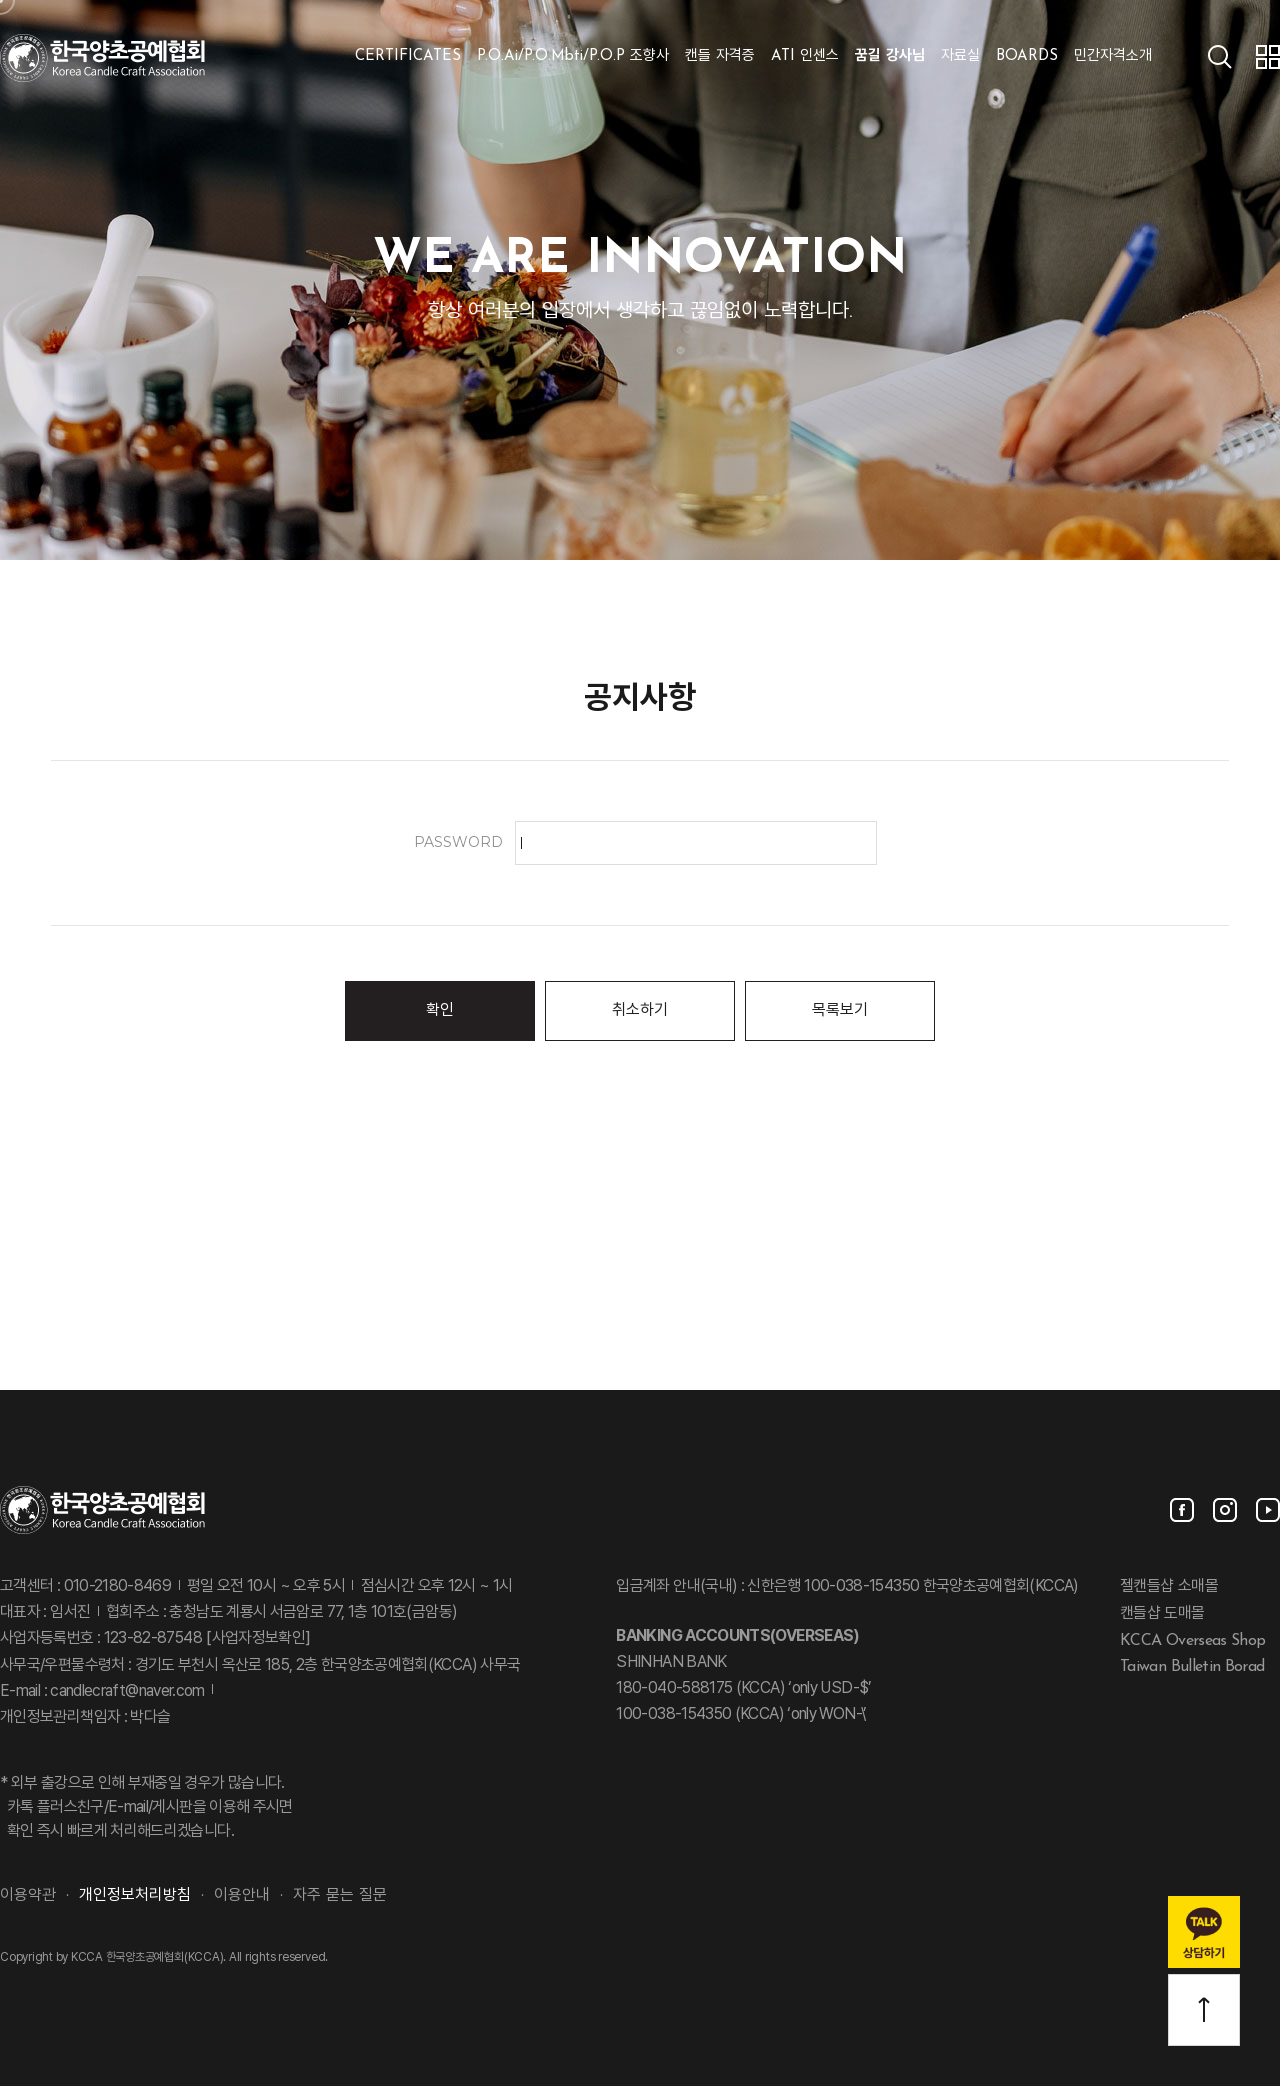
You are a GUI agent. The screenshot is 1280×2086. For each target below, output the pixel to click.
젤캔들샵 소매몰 (1169, 1587)
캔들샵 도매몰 (1162, 1614)
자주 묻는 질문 (340, 1896)
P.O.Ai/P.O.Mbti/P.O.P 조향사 (573, 56)
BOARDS (1027, 56)
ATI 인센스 (805, 56)
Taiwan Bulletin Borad (1192, 1667)
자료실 (960, 56)
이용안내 (242, 1896)
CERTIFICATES (408, 56)
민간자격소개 (1113, 56)
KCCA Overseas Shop (1192, 1640)
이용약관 (28, 1896)
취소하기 (640, 1011)
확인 (440, 1011)
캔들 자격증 (720, 56)
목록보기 (840, 1011)
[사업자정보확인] (256, 1639)
